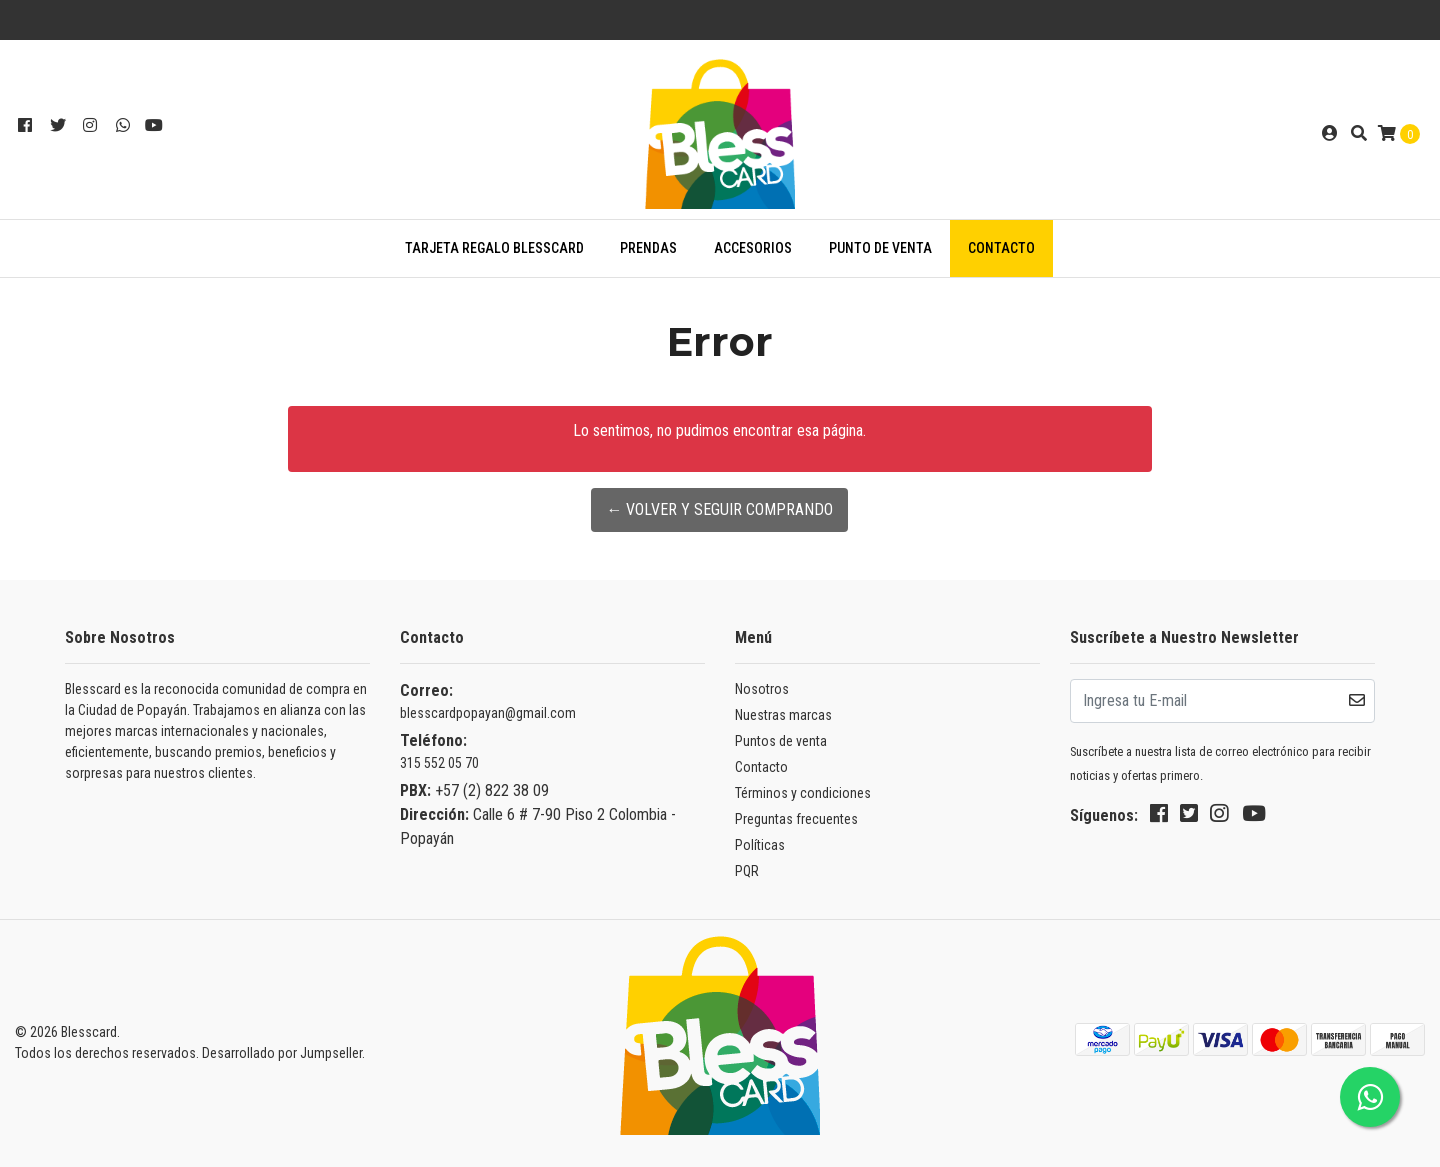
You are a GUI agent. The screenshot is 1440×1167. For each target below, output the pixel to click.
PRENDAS (648, 248)
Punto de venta (880, 248)
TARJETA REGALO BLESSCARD (494, 248)
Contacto (1001, 248)
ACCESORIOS (753, 248)
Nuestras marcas (783, 715)
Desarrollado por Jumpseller (282, 1053)
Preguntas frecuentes (796, 819)
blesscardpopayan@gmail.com (488, 713)
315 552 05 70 (439, 763)
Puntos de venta (781, 741)
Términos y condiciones (803, 793)
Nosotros (762, 689)
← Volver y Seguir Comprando (719, 509)
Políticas (760, 845)
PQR (747, 871)
